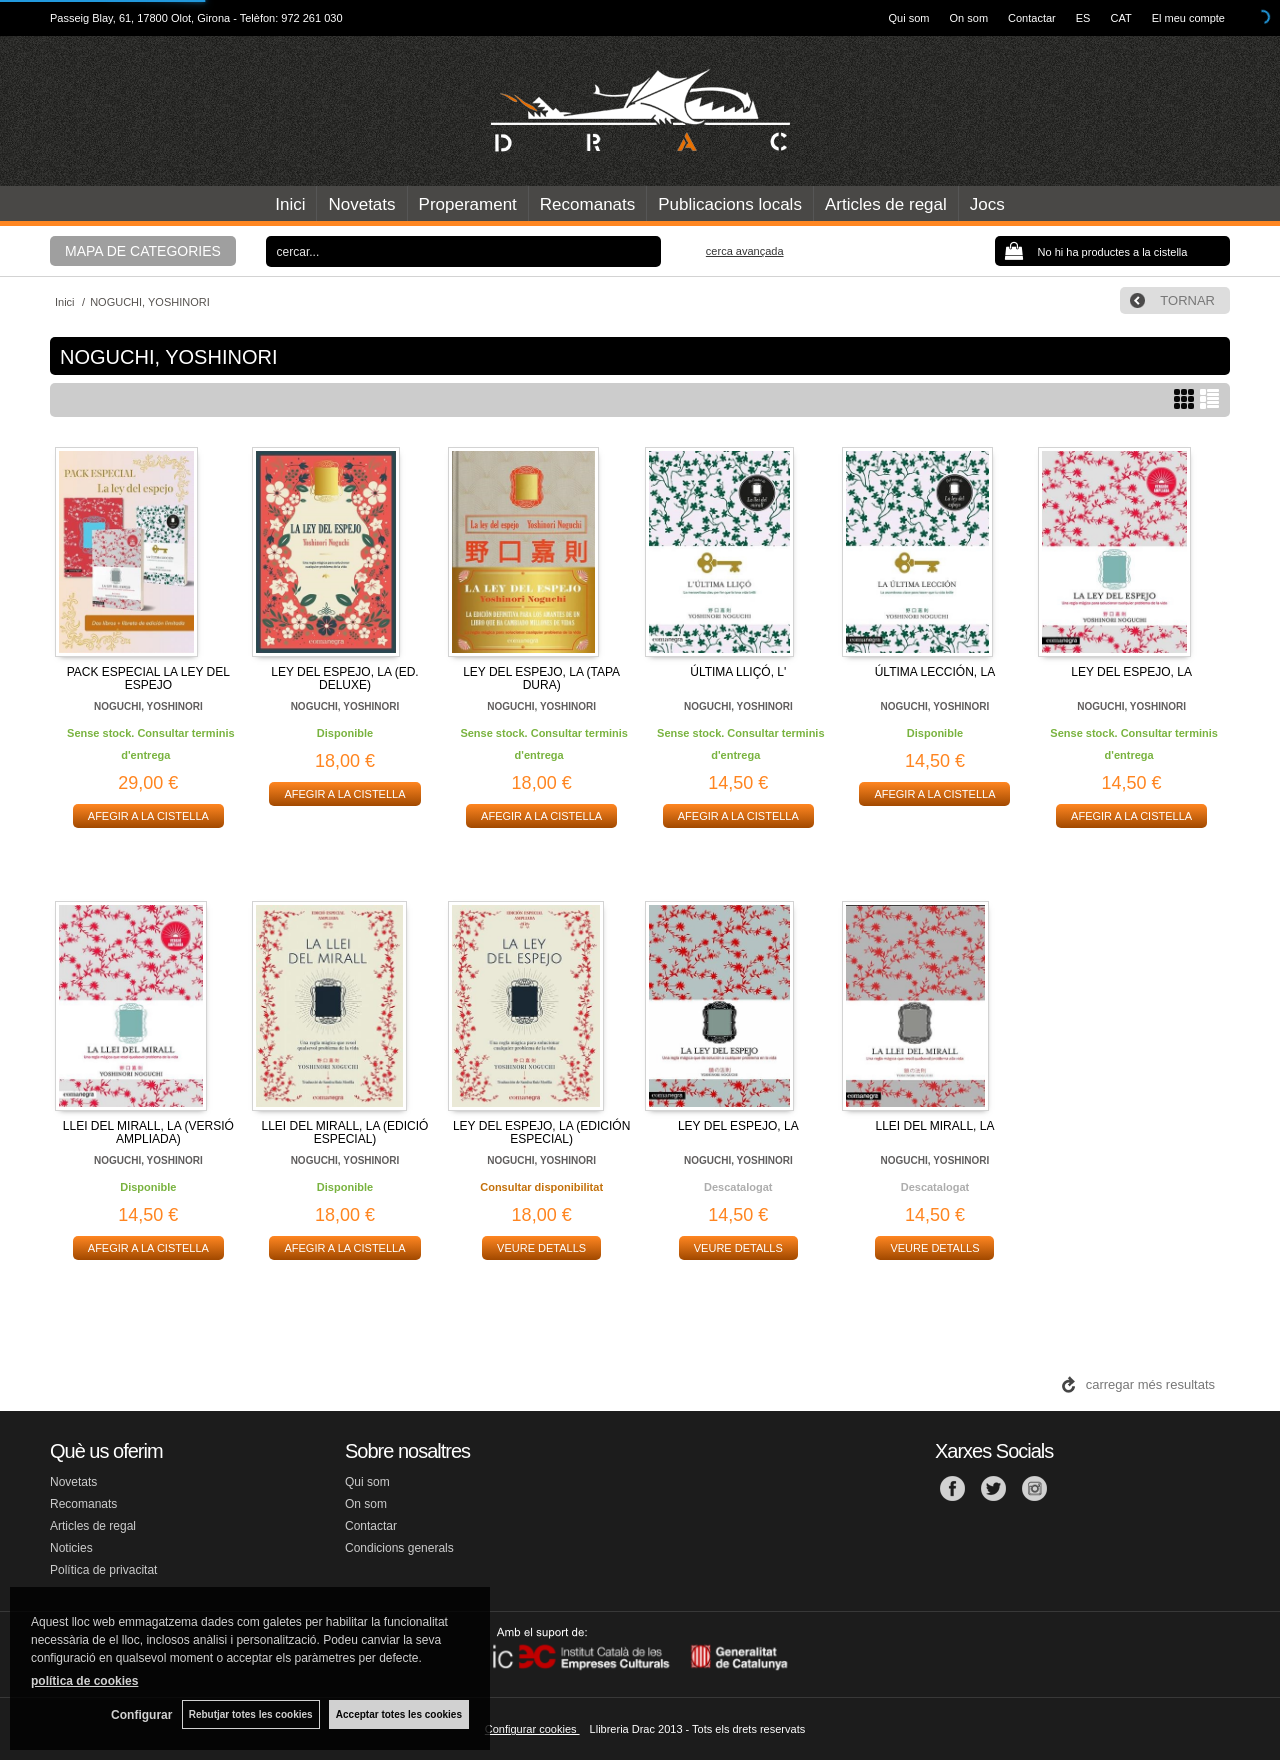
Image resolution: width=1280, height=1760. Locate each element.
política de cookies (84, 1681)
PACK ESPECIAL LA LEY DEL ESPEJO (148, 678)
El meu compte (1188, 18)
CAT (1120, 18)
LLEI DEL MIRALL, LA (934, 1126)
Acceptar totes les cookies (399, 1714)
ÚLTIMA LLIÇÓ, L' (738, 672)
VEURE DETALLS (541, 1248)
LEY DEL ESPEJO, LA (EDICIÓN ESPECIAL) (541, 1132)
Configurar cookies (532, 1729)
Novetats (361, 204)
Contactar (1032, 18)
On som (969, 18)
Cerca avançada (745, 251)
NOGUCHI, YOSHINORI (148, 706)
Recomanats (587, 204)
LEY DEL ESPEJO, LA (1131, 672)
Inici (290, 204)
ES (1083, 18)
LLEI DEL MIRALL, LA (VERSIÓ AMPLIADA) (148, 1132)
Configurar (140, 1715)
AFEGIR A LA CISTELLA (148, 816)
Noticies (71, 1548)
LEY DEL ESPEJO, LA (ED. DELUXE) (344, 678)
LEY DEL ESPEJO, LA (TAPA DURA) (541, 678)
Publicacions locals (730, 204)
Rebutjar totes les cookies (250, 1714)
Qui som (909, 18)
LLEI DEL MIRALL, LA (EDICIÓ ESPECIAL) (345, 1132)
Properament (468, 204)
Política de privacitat (103, 1570)
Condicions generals (399, 1548)
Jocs (987, 204)
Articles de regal (886, 204)
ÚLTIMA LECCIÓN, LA (935, 672)
